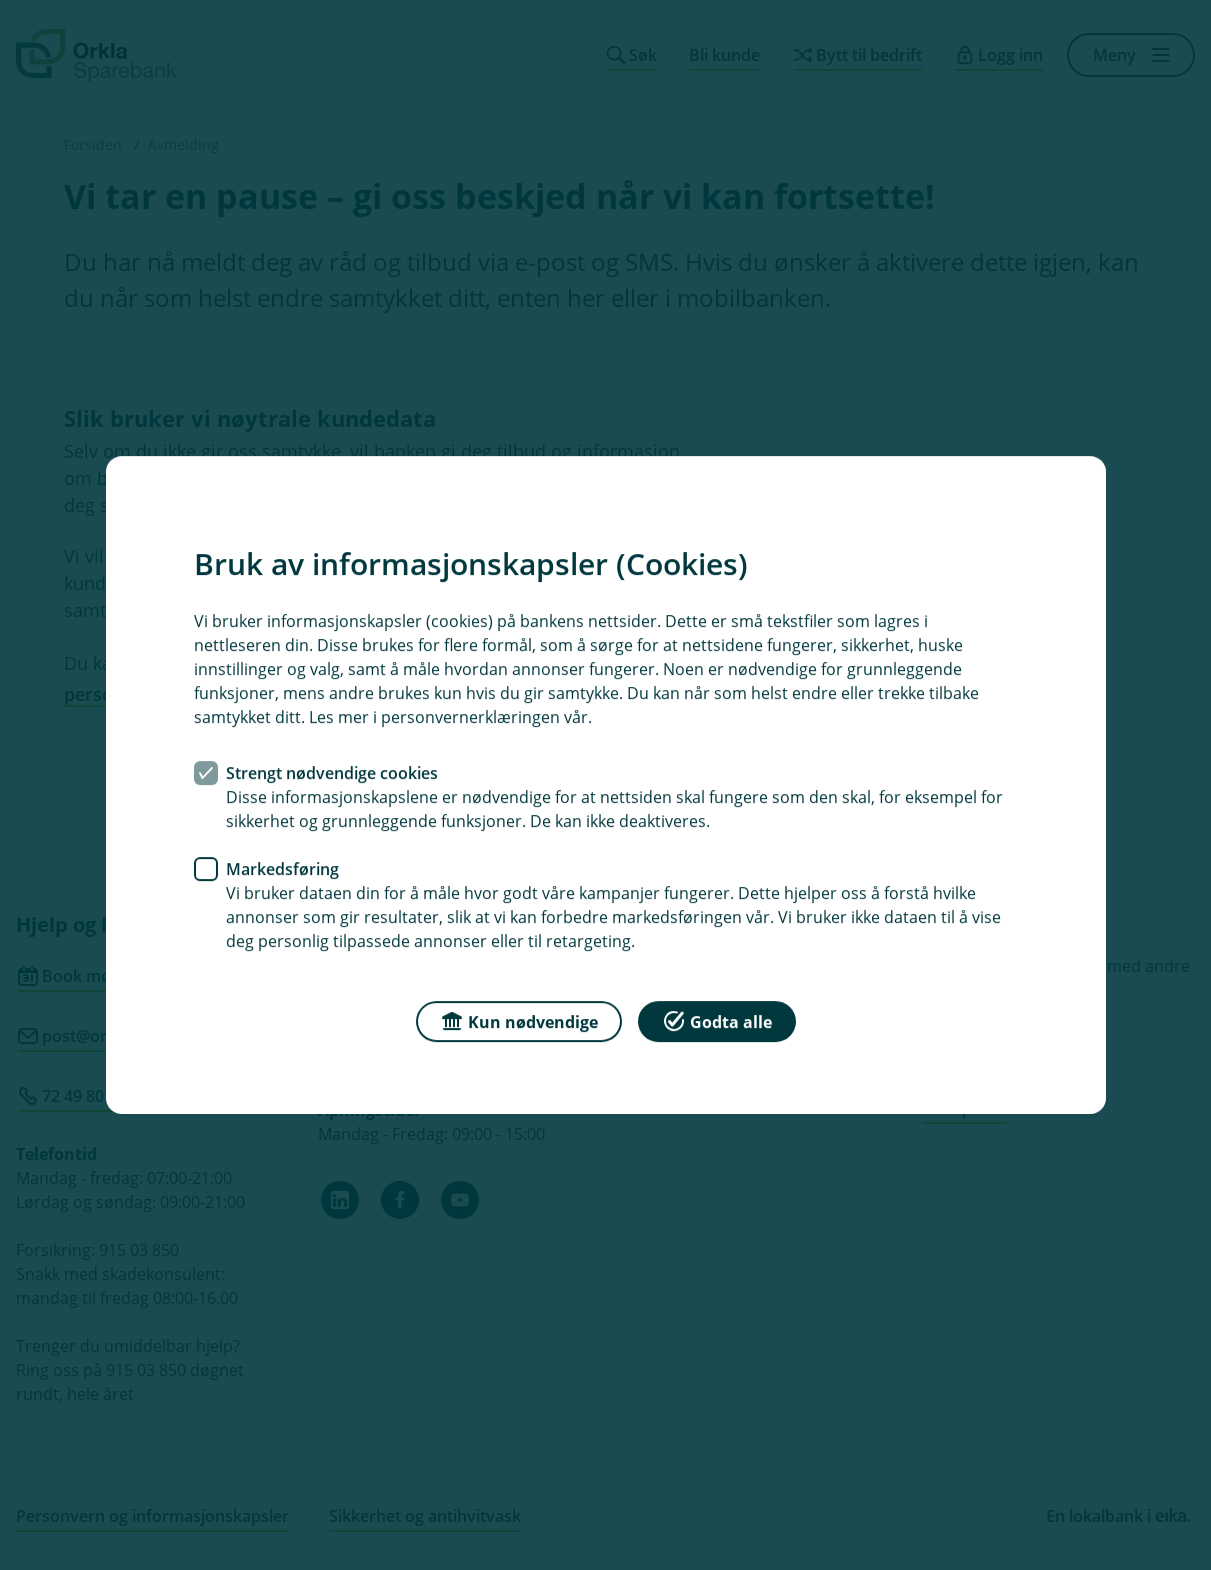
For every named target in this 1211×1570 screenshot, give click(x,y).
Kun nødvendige (519, 1020)
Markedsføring (282, 869)
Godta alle (717, 1020)
